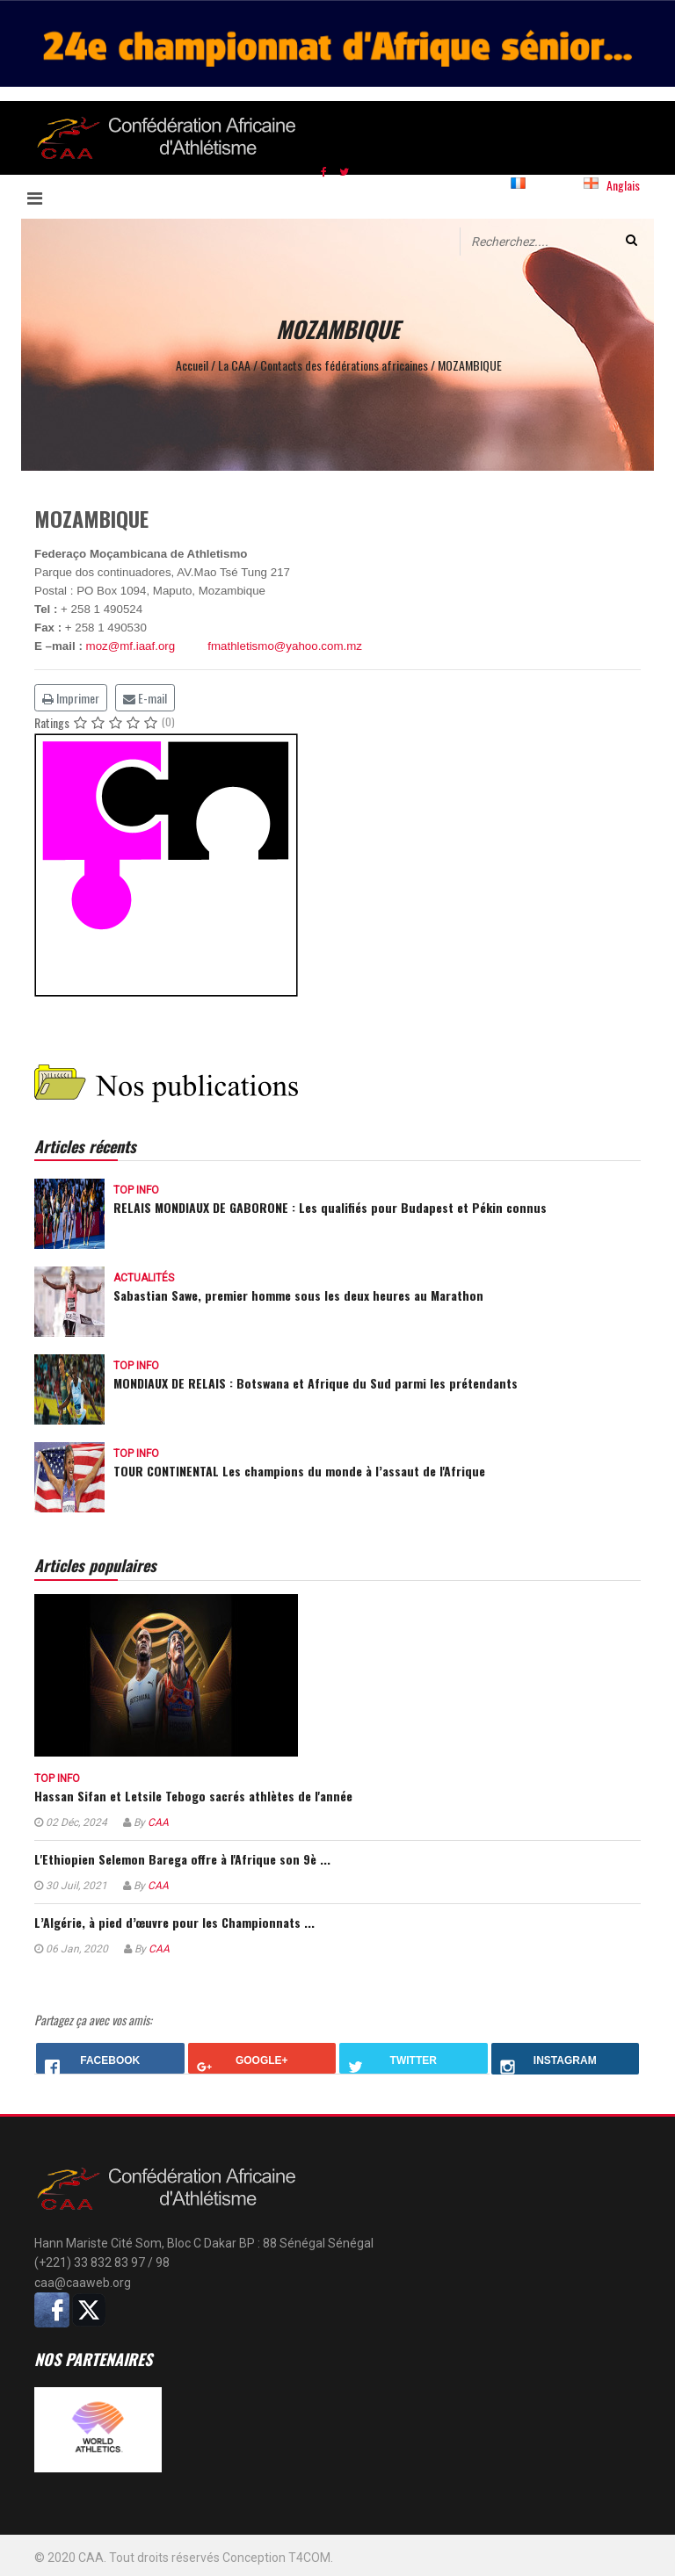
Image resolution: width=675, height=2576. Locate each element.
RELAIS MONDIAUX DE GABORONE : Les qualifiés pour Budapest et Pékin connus (330, 1207)
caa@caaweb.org (82, 2283)
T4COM (309, 2558)
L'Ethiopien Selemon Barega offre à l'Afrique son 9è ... (182, 1859)
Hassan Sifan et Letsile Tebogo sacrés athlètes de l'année (193, 1795)
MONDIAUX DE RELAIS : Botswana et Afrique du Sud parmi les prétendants (315, 1383)
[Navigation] (45, 197)
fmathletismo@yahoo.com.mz (284, 646)
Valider (631, 240)
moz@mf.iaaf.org (131, 646)
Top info (136, 1190)
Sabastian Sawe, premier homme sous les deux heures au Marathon (298, 1295)
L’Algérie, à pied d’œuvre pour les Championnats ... (174, 1922)
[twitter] (344, 170)
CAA (158, 1822)
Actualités (143, 1278)
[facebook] (324, 170)
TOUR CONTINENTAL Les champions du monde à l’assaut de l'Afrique (299, 1470)
